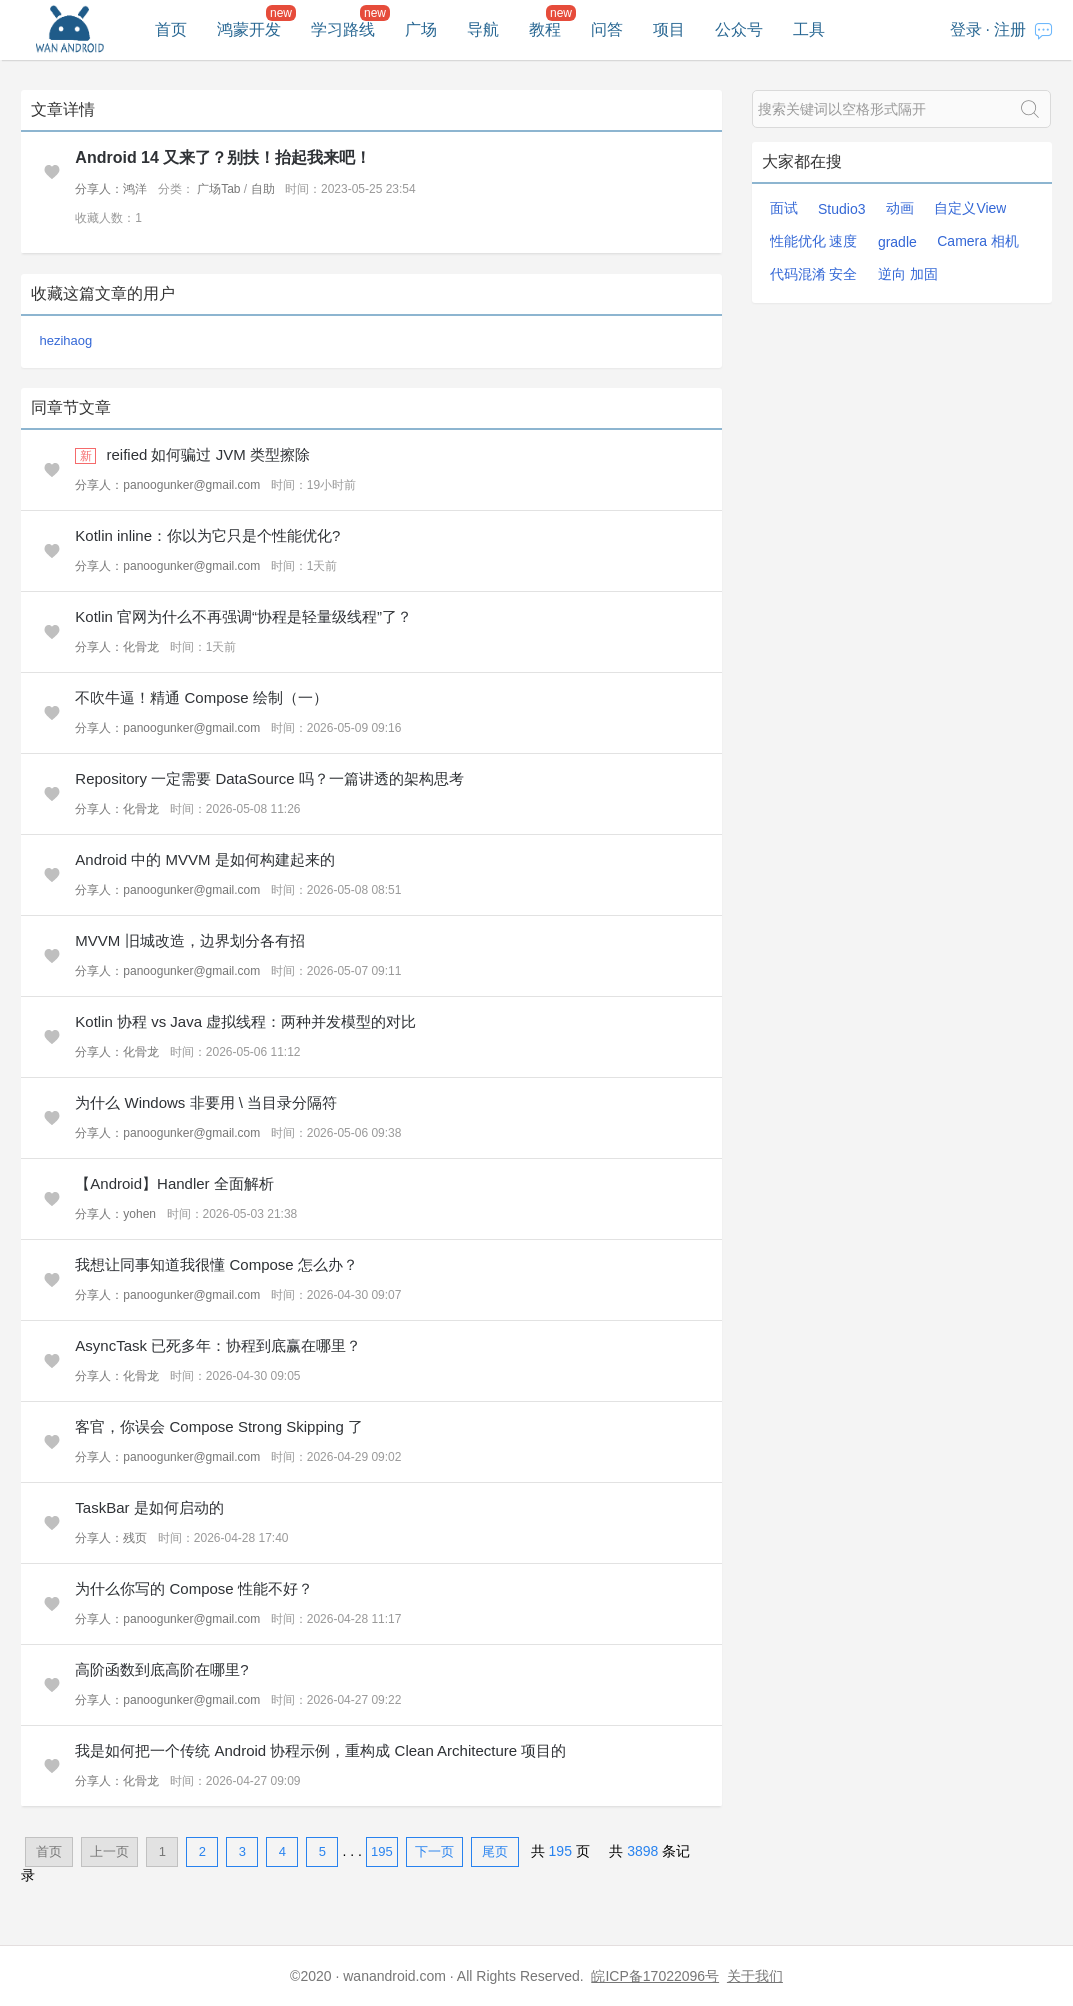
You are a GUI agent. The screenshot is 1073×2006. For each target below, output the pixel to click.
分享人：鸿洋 (111, 189)
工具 (809, 29)
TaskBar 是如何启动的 (149, 1507)
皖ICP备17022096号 (655, 1976)
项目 (669, 29)
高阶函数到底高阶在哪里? (161, 1669)
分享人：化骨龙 (117, 647)
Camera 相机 (978, 241)
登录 (966, 29)
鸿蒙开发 (249, 29)
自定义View (970, 208)
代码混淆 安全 (814, 274)
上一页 (109, 1851)
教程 (545, 29)
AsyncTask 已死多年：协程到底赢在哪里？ (218, 1345)
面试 (784, 208)
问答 (607, 29)
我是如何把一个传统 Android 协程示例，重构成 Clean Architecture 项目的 (320, 1750)
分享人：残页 (111, 1538)
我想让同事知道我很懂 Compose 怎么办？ (216, 1264)
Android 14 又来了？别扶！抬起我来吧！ (223, 157)
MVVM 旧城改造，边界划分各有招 (189, 940)
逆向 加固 (908, 274)
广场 (421, 29)
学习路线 (343, 29)
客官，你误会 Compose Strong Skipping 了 (219, 1426)
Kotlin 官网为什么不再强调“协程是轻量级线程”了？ (243, 616)
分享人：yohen (115, 1214)
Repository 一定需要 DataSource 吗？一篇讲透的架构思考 (269, 778)
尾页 (495, 1851)
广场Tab (218, 189)
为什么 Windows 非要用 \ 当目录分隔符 (206, 1102)
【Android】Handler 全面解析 (174, 1183)
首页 (171, 29)
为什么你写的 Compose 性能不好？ (194, 1588)
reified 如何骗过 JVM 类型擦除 (207, 454)
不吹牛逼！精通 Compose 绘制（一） (201, 697)
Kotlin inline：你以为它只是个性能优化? (207, 535)
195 (382, 1851)
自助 (263, 189)
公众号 (739, 29)
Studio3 (841, 209)
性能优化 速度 (814, 241)
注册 (1010, 29)
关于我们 (755, 1976)
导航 (483, 29)
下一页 (434, 1851)
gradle (897, 242)
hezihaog (65, 340)
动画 (900, 208)
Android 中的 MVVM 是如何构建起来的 (204, 859)
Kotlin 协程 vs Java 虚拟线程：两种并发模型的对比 (245, 1021)
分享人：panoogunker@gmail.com (167, 485)
